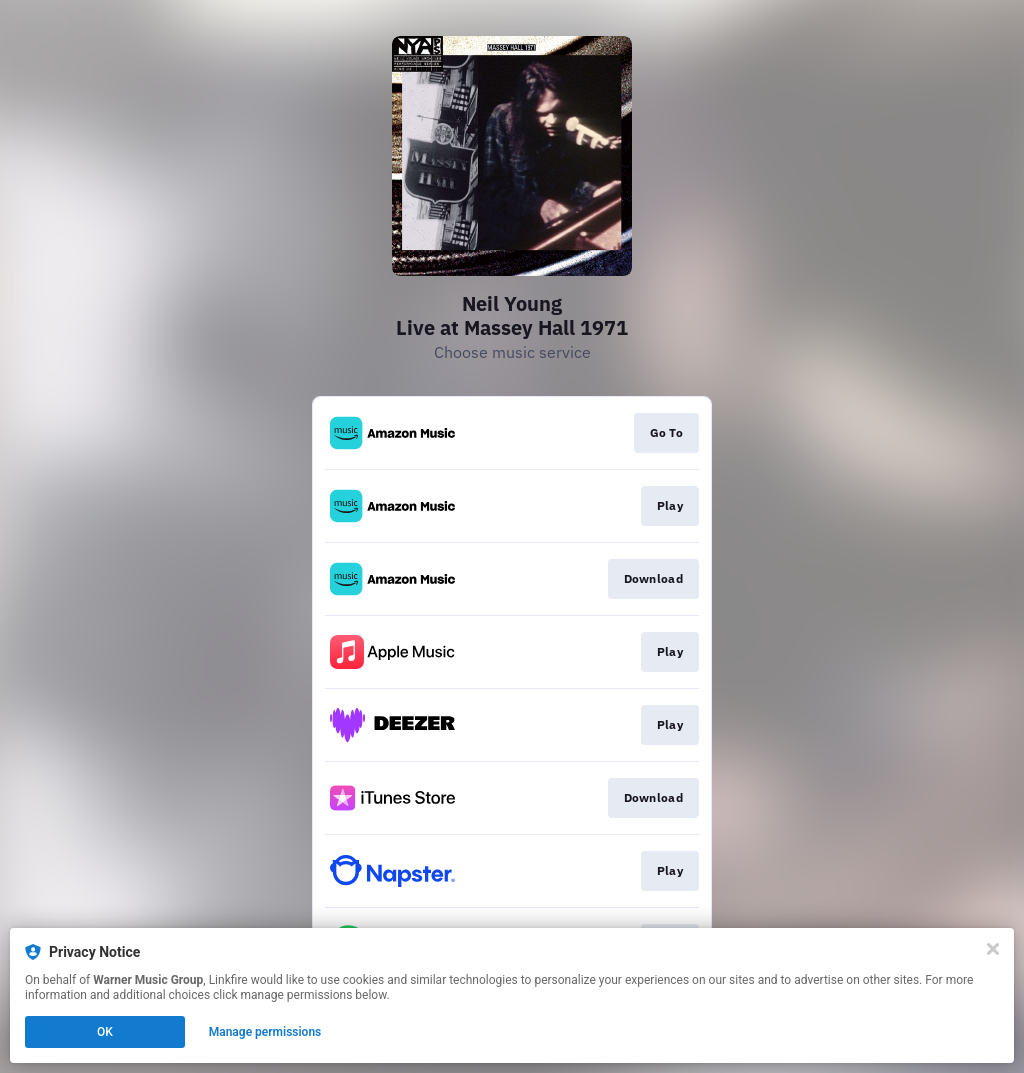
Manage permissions (265, 1032)
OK (105, 1032)
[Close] (993, 949)
